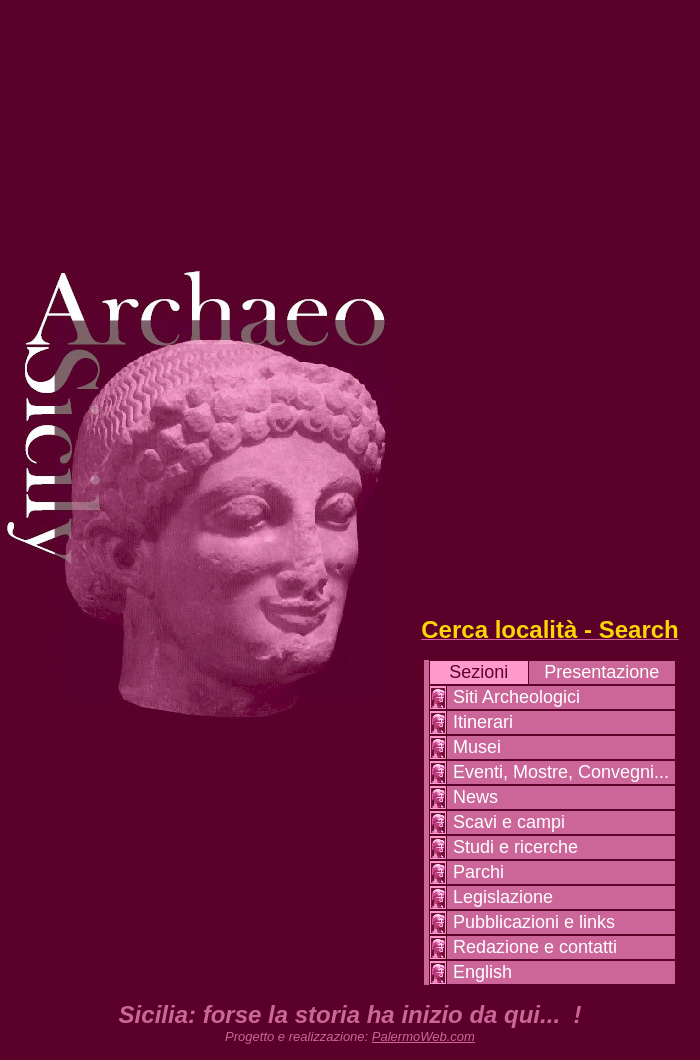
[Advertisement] (550, 300)
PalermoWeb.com (423, 1036)
